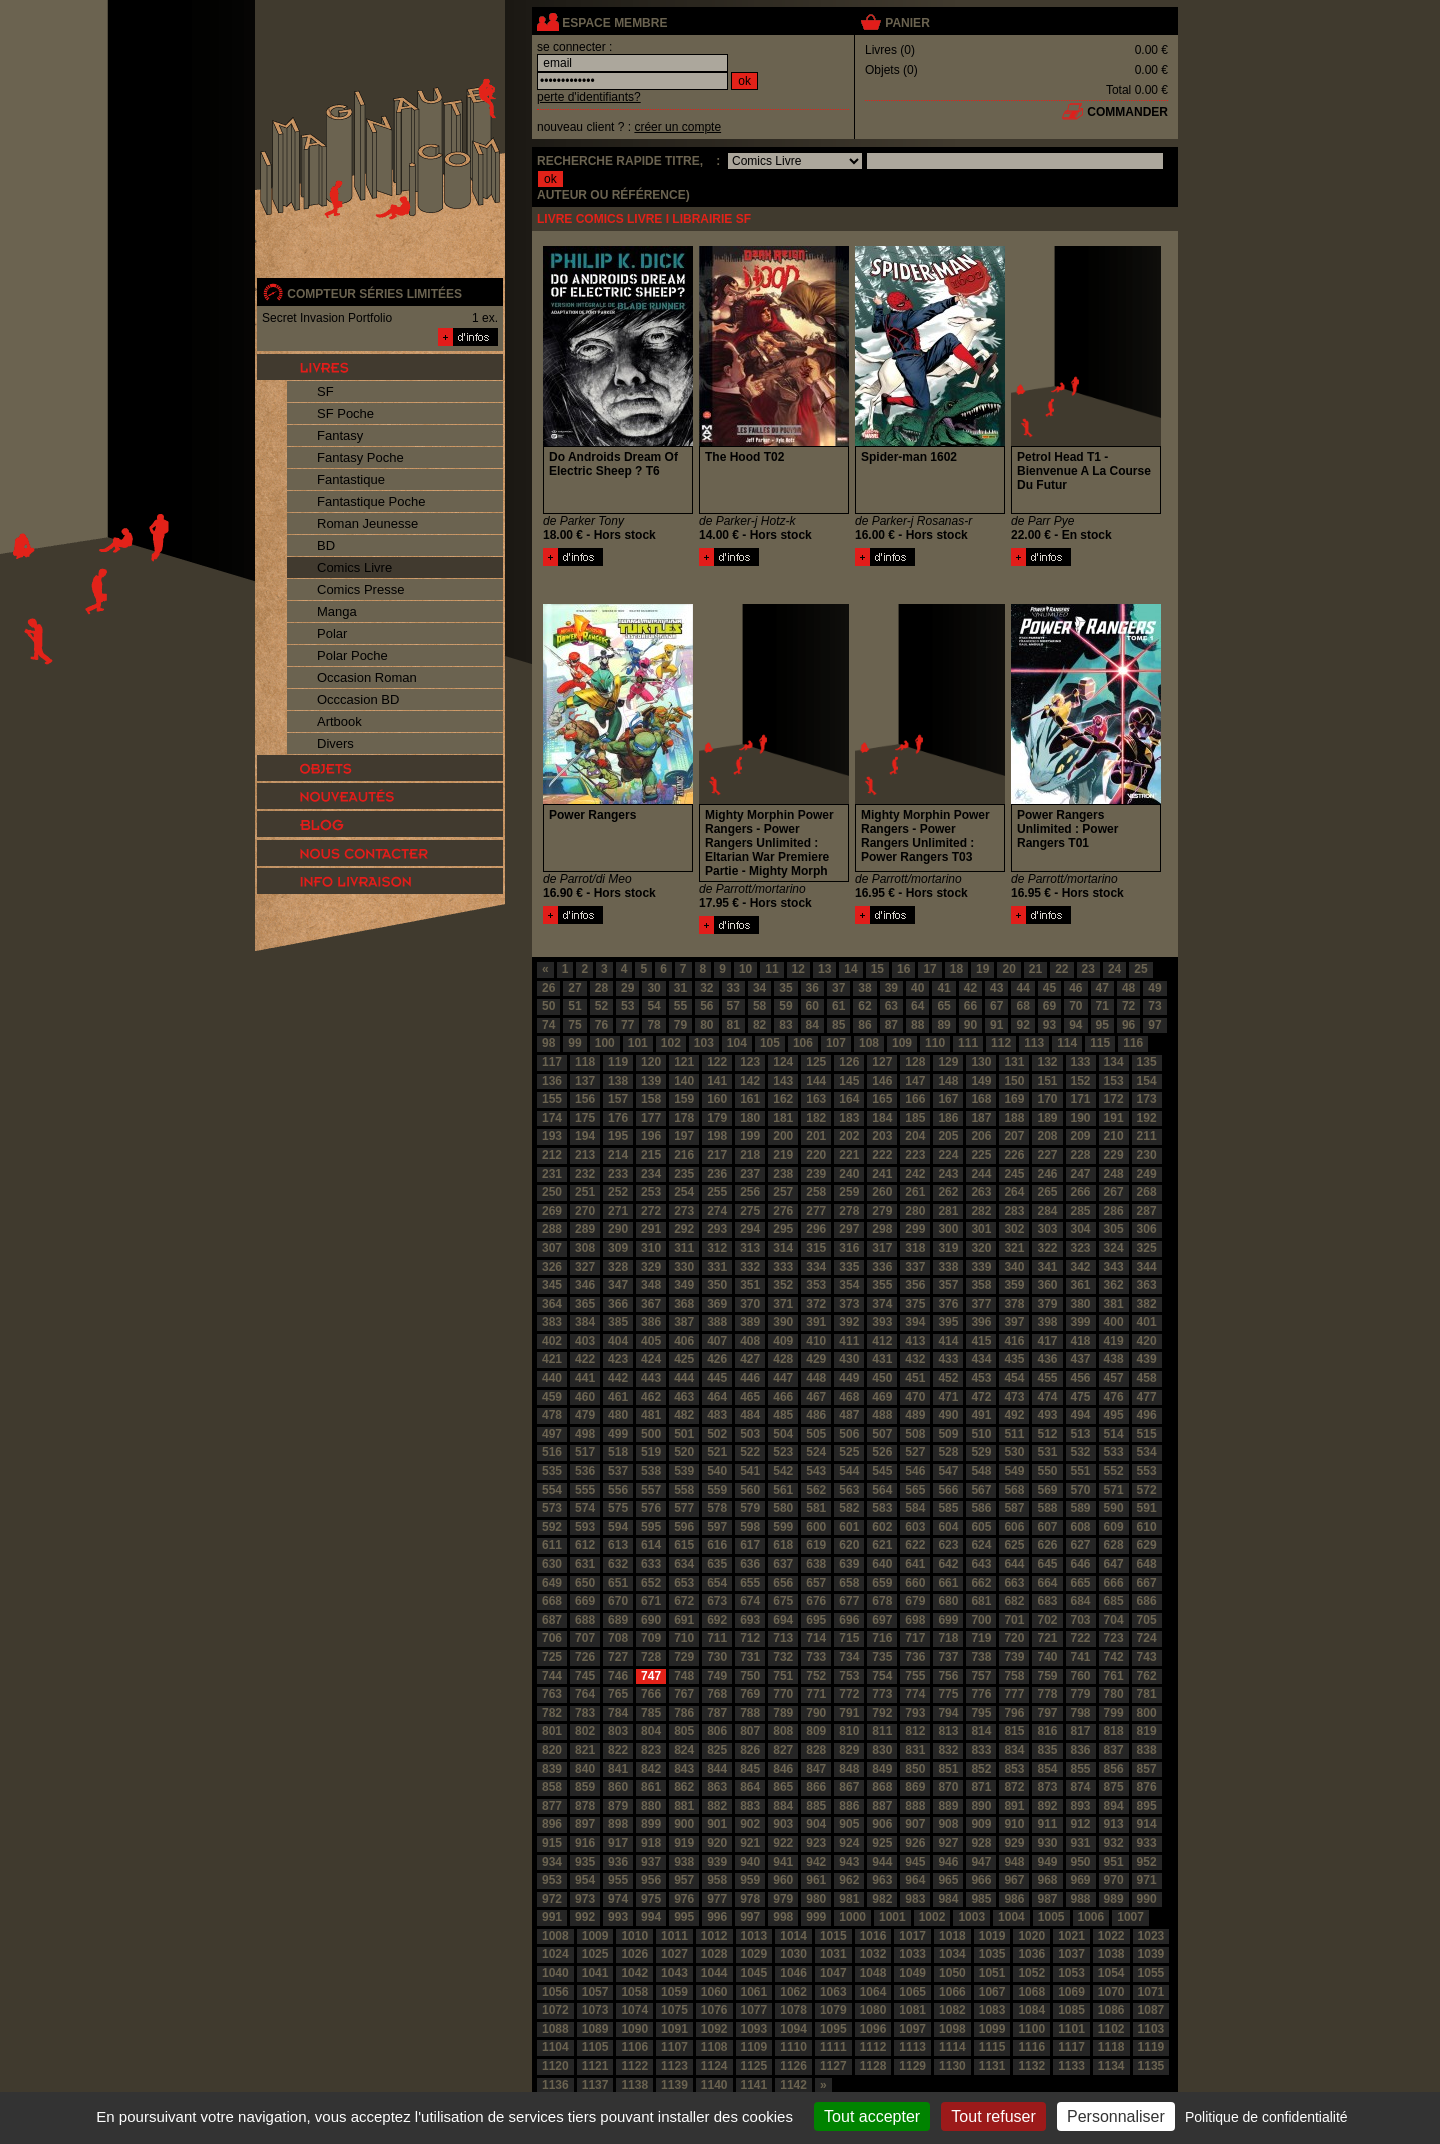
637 (783, 1564)
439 (1147, 1359)
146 (882, 1081)
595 (651, 1527)
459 (552, 1397)
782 (552, 1713)
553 (1147, 1471)
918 (651, 1843)
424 (651, 1359)
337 (915, 1267)
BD (326, 545)
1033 (912, 1954)
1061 (754, 1992)
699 (948, 1620)
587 (1014, 1508)
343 (1114, 1267)
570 (1081, 1490)
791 (849, 1713)
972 (552, 1899)
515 (1147, 1434)
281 (948, 1211)
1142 (793, 2085)
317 (882, 1248)
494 (1081, 1415)
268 (1147, 1192)
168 (981, 1099)
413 (915, 1341)
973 (585, 1899)
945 (915, 1862)
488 (882, 1415)
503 (750, 1434)
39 (891, 988)
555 (585, 1490)
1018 (952, 1936)
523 (783, 1452)
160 (717, 1099)
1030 (793, 1954)
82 (759, 1025)
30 (653, 988)
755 (915, 1676)
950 (1081, 1862)
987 (1047, 1899)
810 (849, 1731)
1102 (1111, 2029)
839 (552, 1769)
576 (651, 1508)
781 (1147, 1694)
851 (948, 1769)
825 (717, 1750)
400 (1114, 1322)
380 (1081, 1304)
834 (1014, 1750)
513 (1081, 1434)
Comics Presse (360, 589)
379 (1047, 1304)
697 (882, 1620)
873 (1047, 1787)
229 (1114, 1155)
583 (882, 1508)
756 (948, 1676)
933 (1147, 1843)
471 (948, 1397)
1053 (1071, 1973)
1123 (674, 2066)
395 (948, 1322)
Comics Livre (354, 567)
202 (849, 1136)
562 (816, 1490)
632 (618, 1564)
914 (1147, 1824)
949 (1047, 1862)
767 (684, 1694)
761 (1114, 1676)
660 (915, 1583)
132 (1047, 1062)
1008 (555, 1936)
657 (816, 1583)
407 (717, 1341)
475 (1081, 1397)
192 (1147, 1118)
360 (1047, 1285)
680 (948, 1601)
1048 (873, 1973)
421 (552, 1359)
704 (1114, 1620)
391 (816, 1322)
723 (1114, 1638)
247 (1081, 1174)
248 (1114, 1174)
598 (750, 1527)
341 (1047, 1267)
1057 (595, 1992)
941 (783, 1862)
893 (1081, 1806)
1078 (793, 2010)
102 (671, 1043)
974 (618, 1899)
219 (783, 1155)
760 (1081, 1676)
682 (1014, 1601)
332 (750, 1267)
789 (783, 1713)
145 (849, 1081)
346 (585, 1285)
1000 (852, 1917)
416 (1014, 1341)
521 (717, 1452)
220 (816, 1155)
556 (618, 1490)
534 (1147, 1452)
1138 (634, 2085)
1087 (1151, 2010)
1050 (952, 1973)
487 (849, 1415)
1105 (595, 2047)
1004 (1011, 1917)
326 (552, 1267)
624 (981, 1545)
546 (915, 1471)
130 (981, 1062)
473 (1014, 1397)
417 (1047, 1341)
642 (948, 1564)
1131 (992, 2066)
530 (1014, 1452)
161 (750, 1099)
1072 (555, 2010)
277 (816, 1211)
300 (948, 1229)
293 (717, 1229)
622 (915, 1545)
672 (684, 1601)
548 (981, 1471)
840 (585, 1769)
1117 (1071, 2047)
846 (783, 1769)
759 (1047, 1676)
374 (882, 1304)
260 (882, 1192)
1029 (754, 1954)
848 (849, 1769)
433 (948, 1359)
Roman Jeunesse (367, 523)
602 (882, 1527)
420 (1147, 1341)
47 (1102, 988)
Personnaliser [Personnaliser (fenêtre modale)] (1116, 2116)
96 (1128, 1025)
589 (1081, 1508)
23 (1088, 969)
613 (618, 1545)
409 (783, 1341)
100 (605, 1043)
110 (935, 1043)
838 (1147, 1750)
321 (1014, 1248)
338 (948, 1267)
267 (1114, 1192)
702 (1047, 1620)
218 (750, 1155)
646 (1081, 1564)
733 (816, 1657)
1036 (1031, 1954)
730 (717, 1657)
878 (585, 1806)
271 (618, 1211)
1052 (1031, 1973)
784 (618, 1713)
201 (816, 1136)
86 (864, 1025)
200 (783, 1136)
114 (1067, 1043)
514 (1114, 1434)
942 (816, 1862)
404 (618, 1341)
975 (651, 1899)
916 (585, 1843)
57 (733, 1006)
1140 (714, 2085)
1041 (595, 1973)
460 (585, 1397)
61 (838, 1006)
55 (680, 1006)
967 (1014, 1880)
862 (684, 1787)
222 (882, 1155)
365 (585, 1304)
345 (552, 1285)
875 (1114, 1787)
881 (684, 1806)
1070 (1111, 1992)
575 (618, 1508)
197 (684, 1136)
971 (1147, 1880)
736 (915, 1657)
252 (618, 1192)
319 (948, 1248)
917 (618, 1843)
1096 (873, 2029)
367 (651, 1304)
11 (771, 969)
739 (1014, 1657)
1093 (754, 2029)
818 (1114, 1731)
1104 (555, 2047)
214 (618, 1155)
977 (717, 1899)
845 (750, 1769)
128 (915, 1062)
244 (981, 1174)
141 (717, 1081)
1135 (1151, 2066)
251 (585, 1192)
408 (750, 1341)
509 (948, 1434)
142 (750, 1081)
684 (1081, 1601)
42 (970, 988)
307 (552, 1248)
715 (849, 1638)
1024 (555, 1954)
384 (585, 1322)
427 (750, 1359)
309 (618, 1248)
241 (882, 1174)
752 (816, 1676)
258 (816, 1192)
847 (816, 1769)
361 (1081, 1285)
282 (981, 1211)
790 (816, 1713)
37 (838, 988)
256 (750, 1192)
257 (783, 1192)
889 (948, 1806)
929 (1014, 1843)
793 (915, 1713)
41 (943, 988)
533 (1114, 1452)
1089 (595, 2029)
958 (717, 1880)
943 (849, 1862)
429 (816, 1359)
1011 (674, 1936)
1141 (754, 2085)
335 (849, 1267)
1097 (912, 2029)
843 (684, 1769)
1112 (873, 2047)
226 (1014, 1155)
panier (907, 23)
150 (1014, 1081)
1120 (555, 2066)
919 (684, 1843)
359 (1014, 1285)
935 (585, 1862)
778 (1047, 1694)
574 (585, 1508)
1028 (714, 1954)
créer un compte (677, 127)
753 (849, 1676)
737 (948, 1657)
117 (552, 1062)
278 (849, 1211)
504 (783, 1434)
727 (618, 1657)
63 (891, 1006)
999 (816, 1917)
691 (684, 1620)
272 (651, 1211)
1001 (892, 1917)
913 (1114, 1824)
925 (882, 1843)
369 (717, 1304)
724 (1147, 1638)
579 (750, 1508)
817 (1081, 1731)
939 (717, 1862)
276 (783, 1211)
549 (1014, 1471)
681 (981, 1601)
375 (915, 1304)
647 (1114, 1564)
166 (915, 1099)
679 (915, 1601)
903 (783, 1824)
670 (618, 1601)
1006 (1091, 1917)
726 (585, 1657)
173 (1147, 1099)
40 (917, 988)
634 (684, 1564)
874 (1081, 1787)
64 (917, 1006)
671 (651, 1601)
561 (783, 1490)
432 (915, 1359)
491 (981, 1415)
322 (1047, 1248)
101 (638, 1043)
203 (882, 1136)
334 (816, 1267)
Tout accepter (872, 2116)
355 (882, 1285)
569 (1047, 1490)
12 (798, 969)
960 (783, 1880)
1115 (992, 2047)
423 (618, 1359)
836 (1081, 1750)
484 (750, 1415)
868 (882, 1787)
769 (750, 1694)
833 (981, 1750)
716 (882, 1638)
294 (750, 1229)
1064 (873, 1992)
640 (882, 1564)
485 (783, 1415)
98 (548, 1043)
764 (585, 1694)
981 (849, 1899)
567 (981, 1490)
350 (717, 1285)
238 (783, 1174)
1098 (952, 2029)
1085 (1071, 2010)
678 (882, 1601)
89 (943, 1025)
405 (651, 1341)
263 (981, 1192)
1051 (992, 1973)
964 (915, 1880)
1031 (833, 1954)
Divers (335, 743)
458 (1147, 1378)
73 (1154, 1006)
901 (717, 1824)
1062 (793, 1992)
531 (1047, 1452)
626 (1047, 1545)
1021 (1071, 1936)
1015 (833, 1936)
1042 (634, 1973)
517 (585, 1452)
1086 (1111, 2010)
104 (737, 1043)
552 (1114, 1471)
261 (915, 1192)
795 (981, 1713)
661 (948, 1583)
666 (1114, 1583)
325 (1147, 1248)
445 (717, 1378)
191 (1114, 1118)
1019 (992, 1936)
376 (948, 1304)
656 (783, 1583)
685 (1114, 1601)
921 (750, 1843)
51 (574, 1006)
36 (812, 988)
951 (1114, 1862)
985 (981, 1899)
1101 (1071, 2029)
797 (1047, 1713)
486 (816, 1415)
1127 (833, 2066)
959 (750, 1880)
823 (651, 1750)
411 (849, 1341)
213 (585, 1155)
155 (552, 1099)
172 (1114, 1099)
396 (981, 1322)
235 (684, 1174)
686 (1147, 1601)
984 (948, 1899)
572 (1147, 1490)
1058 (634, 1992)
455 (1047, 1378)
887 (882, 1806)
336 (882, 1267)
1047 (833, 1973)
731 (750, 1657)
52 (601, 1006)
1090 (634, 2029)
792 (882, 1713)
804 (651, 1731)
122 (717, 1062)
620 (849, 1545)
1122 (634, 2066)
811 (882, 1731)
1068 (1031, 1992)
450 (882, 1378)
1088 (555, 2029)
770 (783, 1694)
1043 (674, 1973)
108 (869, 1043)
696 (849, 1620)
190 (1081, 1118)
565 (915, 1490)
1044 (714, 1973)
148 (948, 1081)
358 (981, 1285)
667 (1147, 1583)
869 (915, 1787)
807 (750, 1731)
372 (816, 1304)
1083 (992, 2010)
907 (915, 1824)
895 (1147, 1806)
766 (651, 1694)
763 (552, 1694)
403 (585, 1341)
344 (1147, 1267)
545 (882, 1471)
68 (1022, 1006)
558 (684, 1490)
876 (1147, 1787)
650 (585, 1583)
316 (849, 1248)
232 (585, 1174)
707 (585, 1638)
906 (882, 1824)
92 (1022, 1025)
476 (1114, 1397)
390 (783, 1322)
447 (783, 1378)
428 (783, 1359)
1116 (1031, 2047)
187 (981, 1118)
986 (1014, 1899)
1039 (1151, 1954)
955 (618, 1880)
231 (552, 1174)
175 (585, 1118)
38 (864, 988)
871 (981, 1787)
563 (849, 1490)
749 (717, 1676)
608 (1081, 1527)
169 (1014, 1099)
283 (1014, 1211)
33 (733, 988)
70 (1075, 1006)
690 (651, 1620)
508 (915, 1434)
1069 (1071, 1992)
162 (783, 1099)
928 (981, 1843)
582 (849, 1508)
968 (1047, 1880)
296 (816, 1229)
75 (574, 1025)
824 (684, 1750)
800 (1147, 1713)
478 (552, 1415)
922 (783, 1843)
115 (1100, 1043)
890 (981, 1806)
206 (981, 1136)
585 (948, 1508)
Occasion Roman (367, 677)
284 (1047, 1211)
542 (783, 1471)
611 (552, 1545)
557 (651, 1490)
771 (816, 1694)
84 (812, 1025)
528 (948, 1452)
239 (816, 1174)
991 (552, 1917)
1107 (674, 2047)
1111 (833, 2047)
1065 (912, 1992)
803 (618, 1731)
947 (981, 1862)
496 (1147, 1415)
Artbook (339, 721)
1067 (992, 1992)
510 (981, 1434)
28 (601, 988)
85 (838, 1025)
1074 (634, 2010)
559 (717, 1490)
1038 (1111, 1954)
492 (1014, 1415)
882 (717, 1806)
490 (948, 1415)
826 (750, 1750)
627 (1081, 1545)
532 (1081, 1452)
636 (750, 1564)
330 (684, 1267)
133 (1081, 1062)
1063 (833, 1992)
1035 (992, 1954)
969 (1081, 1880)
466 (783, 1397)
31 (680, 988)
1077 (754, 2010)
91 (996, 1025)
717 (915, 1638)
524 (816, 1452)
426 (717, 1359)
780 (1114, 1694)
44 (1022, 988)
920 (717, 1843)
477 (1147, 1397)
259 (849, 1192)
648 (1147, 1564)
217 (717, 1155)
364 (552, 1304)
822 (618, 1750)
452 (948, 1378)
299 (915, 1229)
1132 (1031, 2066)
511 (1014, 1434)
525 (849, 1452)
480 (618, 1415)
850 (915, 1769)
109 (902, 1043)
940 (750, 1862)
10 (745, 969)
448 (816, 1378)
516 (552, 1452)
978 (750, 1899)
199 (750, 1136)
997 (750, 1917)
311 (684, 1248)
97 (1154, 1025)
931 (1081, 1843)
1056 (555, 1992)
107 (836, 1043)
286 (1114, 1211)
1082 (952, 2010)
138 (618, 1081)
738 (981, 1657)
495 (1114, 1415)
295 (783, 1229)
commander (1127, 112)
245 (1014, 1174)
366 (618, 1304)
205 (948, 1136)
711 (717, 1638)
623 (948, 1545)
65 (943, 1006)
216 (684, 1155)
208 (1047, 1136)
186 (948, 1118)
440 (552, 1378)
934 (552, 1862)
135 (1147, 1062)
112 (1001, 1043)
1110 (793, 2047)
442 (618, 1378)
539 (684, 1471)
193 (552, 1136)
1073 (595, 2010)
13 (824, 969)
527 (915, 1452)
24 (1114, 969)
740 (1047, 1657)
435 (1014, 1359)
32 (706, 988)
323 (1081, 1248)
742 (1114, 1657)
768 (717, 1694)
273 (684, 1211)
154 (1147, 1081)
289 (585, 1229)
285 (1081, 1211)
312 (717, 1248)
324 (1114, 1248)
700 (981, 1620)
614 (651, 1545)
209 (1081, 1136)
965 (948, 1880)
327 (585, 1267)
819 (1147, 1731)
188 (1014, 1118)
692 (717, 1620)
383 (552, 1322)
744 (552, 1676)
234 (651, 1174)
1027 (674, 1954)
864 (750, 1787)
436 (1047, 1359)
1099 (992, 2029)
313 (750, 1248)
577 (684, 1508)
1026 (634, 1954)
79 (680, 1025)
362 (1114, 1285)
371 (783, 1304)
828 (816, 1750)
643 (981, 1564)
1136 (555, 2085)
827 (783, 1750)
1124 (714, 2066)
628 (1114, 1545)
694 (783, 1620)
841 (618, 1769)
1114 (952, 2047)
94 (1075, 1025)
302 (1014, 1229)
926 (915, 1843)
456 (1081, 1378)
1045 (754, 1973)
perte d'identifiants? (589, 97)
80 (706, 1025)
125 (816, 1062)
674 (750, 1601)
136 (552, 1081)
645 (1047, 1564)
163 (816, 1099)
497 (552, 1434)
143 (783, 1081)
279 (882, 1211)
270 (585, 1211)
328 (618, 1267)
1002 (932, 1917)
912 (1081, 1824)
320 (981, 1248)
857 (1147, 1769)
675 (783, 1601)
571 (1114, 1490)
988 (1081, 1899)
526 (882, 1452)
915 (552, 1843)
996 (717, 1917)
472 (981, 1397)
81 (733, 1025)
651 (618, 1583)
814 (981, 1731)
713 (783, 1638)
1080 (873, 2010)
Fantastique (351, 479)
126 (849, 1062)
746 (618, 1676)
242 (915, 1174)
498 (585, 1434)
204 (915, 1136)
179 (717, 1118)
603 (915, 1527)
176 (618, 1118)
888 (915, 1806)
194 (585, 1136)
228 (1081, 1155)
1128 (873, 2066)
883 (750, 1806)
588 (1047, 1508)
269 (552, 1211)
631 (585, 1564)
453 (981, 1378)
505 (816, 1434)
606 (1014, 1527)
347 (618, 1285)
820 (552, 1750)
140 (684, 1081)
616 (717, 1545)
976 (684, 1899)
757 (981, 1676)
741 (1081, 1657)
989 (1114, 1899)
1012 (714, 1936)
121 (684, 1062)
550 (1047, 1471)
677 (849, 1601)
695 (816, 1620)
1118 (1111, 2047)
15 (877, 969)
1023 (1151, 1936)
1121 (595, 2066)
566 (948, 1490)
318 (915, 1248)
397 (1014, 1322)
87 (891, 1025)
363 (1147, 1285)
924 (849, 1843)
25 (1140, 969)
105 (770, 1043)
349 (684, 1285)
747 (651, 1676)
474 (1047, 1397)
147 (915, 1081)
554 (552, 1490)
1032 (873, 1954)
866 (816, 1787)
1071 (1151, 1992)
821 (585, 1750)
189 (1047, 1118)
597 (717, 1527)
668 (552, 1601)
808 (783, 1731)
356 (915, 1285)
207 (1014, 1136)
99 (574, 1043)
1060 (714, 1992)
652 (651, 1583)
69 (1049, 1006)
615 (684, 1545)
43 (996, 988)
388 (717, 1322)
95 (1102, 1025)
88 (917, 1025)
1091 (674, 2029)
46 (1075, 988)
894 (1114, 1806)
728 (651, 1657)
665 (1081, 1583)
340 (1014, 1267)
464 (717, 1397)
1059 (674, 1992)
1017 (912, 1936)
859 (585, 1787)
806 (717, 1731)
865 (783, 1787)
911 (1047, 1824)
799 (1114, 1713)
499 (618, 1434)
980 (816, 1899)
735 (882, 1657)
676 (816, 1601)
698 (915, 1620)
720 (1014, 1638)
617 (750, 1545)
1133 (1071, 2066)
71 (1102, 1006)
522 (750, 1452)
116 (1133, 1043)
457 (1114, 1378)
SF (325, 391)
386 (651, 1322)
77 (627, 1025)
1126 (793, 2066)
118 (585, 1062)
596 (684, 1527)
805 (684, 1731)
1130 (952, 2066)
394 (915, 1322)
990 (1147, 1899)
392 (849, 1322)
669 (585, 1601)
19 (982, 969)
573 (552, 1508)
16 (903, 969)
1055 (1151, 1973)
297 (849, 1229)
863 (717, 1787)
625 (1014, 1545)
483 (717, 1415)
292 (684, 1229)
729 (684, 1657)
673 (717, 1601)
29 (627, 988)
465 (750, 1397)
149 (981, 1081)
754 (882, 1676)
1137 (595, 2085)
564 (882, 1490)
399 (1081, 1322)
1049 (912, 1973)
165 (882, 1099)
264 (1014, 1192)
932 (1114, 1843)
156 (585, 1099)
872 (1014, 1787)
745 (585, 1676)
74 (548, 1025)
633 (651, 1564)
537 (618, 1471)
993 (618, 1917)
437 (1081, 1359)
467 (816, 1397)
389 (750, 1322)
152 (1081, 1081)
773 (882, 1694)
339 (981, 1267)
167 (948, 1099)
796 (1014, 1713)
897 (585, 1824)
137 (585, 1081)
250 (552, 1192)
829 (849, 1750)
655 (750, 1583)
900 (684, 1824)
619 (816, 1545)
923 (816, 1843)
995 (684, 1917)
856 (1114, 1769)
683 (1047, 1601)
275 (750, 1211)
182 (816, 1118)
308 (585, 1248)
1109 (754, 2047)
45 (1049, 988)
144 (816, 1081)
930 (1047, 1843)
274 (717, 1211)
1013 (754, 1936)
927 (948, 1843)
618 (783, 1545)
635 (717, 1564)
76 (601, 1025)
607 (1047, 1527)
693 (750, 1620)
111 (968, 1043)
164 (849, 1099)
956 (651, 1880)
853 (1014, 1769)
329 (651, 1267)
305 (1114, 1229)
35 (785, 988)
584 (915, 1508)
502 (717, 1434)
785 (651, 1713)
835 (1047, 1750)
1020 (1031, 1936)
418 (1081, 1341)
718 (948, 1638)
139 (651, 1081)
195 (618, 1136)
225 (981, 1155)
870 (948, 1787)
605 (981, 1527)
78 (653, 1025)
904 (816, 1824)
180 (750, 1118)
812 (915, 1731)
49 (1154, 988)
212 (552, 1155)
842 (651, 1769)
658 (849, 1583)
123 (750, 1062)
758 (1014, 1676)
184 (882, 1118)
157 (618, 1099)
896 (552, 1824)
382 (1147, 1304)
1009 (595, 1936)
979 (783, 1899)
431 (882, 1359)
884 (783, 1806)
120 (651, 1062)
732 (783, 1657)
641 (915, 1564)
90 (970, 1025)
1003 (971, 1917)
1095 (833, 2029)
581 (816, 1508)
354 (849, 1285)
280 (915, 1211)
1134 (1111, 2066)
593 (585, 1527)
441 (585, 1378)
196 (651, 1136)
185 (915, 1118)
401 (1147, 1322)
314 (783, 1248)
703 (1081, 1620)
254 (684, 1192)
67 (996, 1006)
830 (882, 1750)
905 (849, 1824)
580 (783, 1508)
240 (849, 1174)
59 (785, 1006)
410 (816, 1341)
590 (1114, 1508)
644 (1014, 1564)
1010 (634, 1936)
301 (981, 1229)
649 (552, 1583)
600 (816, 1527)
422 (585, 1359)
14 (850, 969)
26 (548, 988)
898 (618, 1824)
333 (783, 1267)
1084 (1031, 2010)
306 (1147, 1229)
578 (717, 1508)
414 (948, 1341)
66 (970, 1006)
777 (1014, 1694)
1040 (555, 1973)
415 (981, 1341)
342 (1081, 1267)
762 (1147, 1676)
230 (1147, 1155)
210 (1114, 1136)
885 (816, 1806)
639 (849, 1564)
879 (618, 1806)
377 (981, 1304)
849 (882, 1769)
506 (849, 1434)
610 (1147, 1527)
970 (1114, 1880)
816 (1047, 1731)
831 (915, 1750)
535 (552, 1471)
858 (552, 1787)
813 (948, 1731)
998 (783, 1917)
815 (1014, 1731)
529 (981, 1452)
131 (1014, 1062)
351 (750, 1285)
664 (1047, 1583)
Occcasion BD (358, 699)
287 (1147, 1211)
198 (717, 1136)
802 (585, 1731)
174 (552, 1118)
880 (651, 1806)
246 (1047, 1174)
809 (816, 1731)
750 (750, 1676)
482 (684, 1415)
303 (1047, 1229)
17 (929, 969)
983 (915, 1899)
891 (1014, 1806)
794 (948, 1713)
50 (548, 1006)
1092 (714, 2029)
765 (618, 1694)
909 (981, 1824)
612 (585, 1545)
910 (1014, 1824)
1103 (1151, 2029)
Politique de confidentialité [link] (1266, 2117)
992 (585, 1917)
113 (1034, 1043)
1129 (912, 2066)
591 (1147, 1508)
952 (1147, 1862)
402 (552, 1341)
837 (1114, 1750)
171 (1081, 1099)
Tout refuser (993, 2116)
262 (948, 1192)
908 (948, 1824)
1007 (1130, 1917)
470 (915, 1397)
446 (750, 1378)
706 (552, 1638)
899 (651, 1824)
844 (717, 1769)
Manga (337, 611)
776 (981, 1694)
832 (948, 1750)
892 (1047, 1806)
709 (651, 1638)
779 (1081, 1694)
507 (882, 1434)
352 (783, 1285)
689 (618, 1620)
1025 (595, 1954)
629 (1147, 1545)
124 (783, 1062)
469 (882, 1397)
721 (1047, 1638)
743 (1147, 1657)
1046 (793, 1973)
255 (717, 1192)
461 (618, 1397)
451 (915, 1378)
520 (684, 1452)
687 (552, 1620)
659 (882, 1583)
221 (849, 1155)
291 (651, 1229)
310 (651, 1248)
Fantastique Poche (371, 501)
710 (684, 1638)
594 (618, 1527)
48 (1128, 988)
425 (684, 1359)
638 (816, 1564)
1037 (1071, 1954)
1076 (714, 2010)
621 (882, 1545)
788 (750, 1713)
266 (1081, 1192)
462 (651, 1397)
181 (783, 1118)
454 (1014, 1378)
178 (684, 1118)
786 (684, 1713)
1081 (912, 2010)
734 (849, 1657)
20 (1008, 969)
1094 (793, 2029)
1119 (1151, 2047)
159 (684, 1099)
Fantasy (340, 435)
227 (1047, 1155)
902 (750, 1824)
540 (717, 1471)
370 (750, 1304)
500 (651, 1434)
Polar (332, 633)
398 (1047, 1322)
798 (1081, 1713)
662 (981, 1583)
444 (684, 1378)
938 (684, 1862)
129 (948, 1062)
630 (552, 1564)
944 (882, 1862)
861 (651, 1787)
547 (948, 1471)
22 (1061, 969)
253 (651, 1192)
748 (684, 1676)
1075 (674, 2010)
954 (585, 1880)
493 (1047, 1415)
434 (981, 1359)
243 (948, 1174)
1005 (1051, 1917)
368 (684, 1304)
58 (759, 1006)
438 (1114, 1359)
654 (717, 1583)
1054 (1111, 1973)
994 (651, 1917)
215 (651, 1155)
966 (981, 1880)
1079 (833, 2010)
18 (956, 969)
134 (1114, 1062)
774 (915, 1694)
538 (651, 1471)
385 (618, 1322)
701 (1014, 1620)
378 (1014, 1304)
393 (882, 1322)
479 (585, 1415)
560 (750, 1490)
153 (1114, 1081)
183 (849, 1118)
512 (1047, 1434)
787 (717, 1713)
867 (849, 1787)
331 (717, 1267)
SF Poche (345, 413)
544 (849, 1471)
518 (618, 1452)
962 (849, 1880)
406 (684, 1341)
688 (585, 1620)
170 (1047, 1099)
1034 (952, 1954)
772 (849, 1694)
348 (651, 1285)
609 (1114, 1527)
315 (816, 1248)
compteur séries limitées (374, 294)
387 (684, 1322)
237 (750, 1174)
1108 (714, 2047)
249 (1147, 1174)
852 (981, 1769)
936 (618, 1862)
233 (618, 1174)
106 (803, 1043)
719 (981, 1638)
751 (783, 1676)
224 (948, 1155)
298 (882, 1229)
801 (552, 1731)
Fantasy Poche (360, 457)
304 (1081, 1229)
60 (812, 1006)
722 (1081, 1638)
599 (783, 1527)
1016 (873, 1936)
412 (882, 1341)
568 (1014, 1490)
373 (849, 1304)
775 (948, 1694)
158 (651, 1099)
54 (653, 1006)
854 (1047, 1769)
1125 (754, 2066)
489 (915, 1415)
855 (1081, 1769)
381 (1114, 1304)
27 (574, 988)
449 (849, 1378)
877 (552, 1806)
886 (849, 1806)
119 (618, 1062)
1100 (1031, 2029)
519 (651, 1452)
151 (1047, 1081)
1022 (1111, 1936)
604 (948, 1527)
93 (1049, 1025)
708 (618, 1638)
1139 (674, 2085)
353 (816, 1285)
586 (981, 1508)
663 (1014, 1583)
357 (948, 1285)
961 (816, 1880)
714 (816, 1638)
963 (882, 1880)
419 (1114, 1341)
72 (1128, 1006)
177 (651, 1118)
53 (627, 1006)
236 (717, 1174)
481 (651, 1415)
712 (750, 1638)
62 (864, 1006)
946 (948, 1862)
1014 (793, 1936)
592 (552, 1527)
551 (1081, 1471)
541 (750, 1471)
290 (618, 1229)
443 (651, 1378)
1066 (952, 1992)
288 (552, 1229)
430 (849, 1359)
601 (849, 1527)
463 (684, 1397)
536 (585, 1471)
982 (882, 1899)
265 (1047, 1192)
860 (618, 1787)
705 (1147, 1620)
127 (882, 1062)
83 (785, 1025)
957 (684, 1880)
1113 (912, 2047)
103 (704, 1043)
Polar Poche (352, 655)
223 (915, 1155)
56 (706, 1006)
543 (816, 1471)
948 (1014, 1862)
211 (1147, 1136)
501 (684, 1434)
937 (651, 1862)
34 (759, 988)
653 (684, 1583)
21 (1035, 969)
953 (552, 1880)
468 (849, 1397)
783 (585, 1713)
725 (552, 1657)
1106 (634, 2047)
